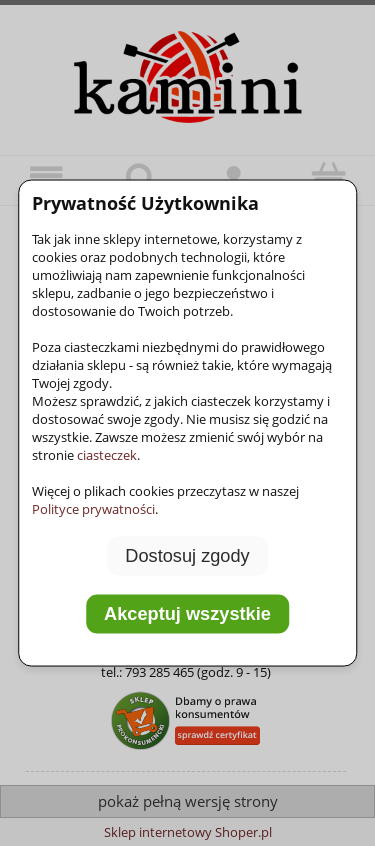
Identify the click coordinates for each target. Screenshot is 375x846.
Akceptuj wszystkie (187, 613)
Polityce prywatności (93, 509)
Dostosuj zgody (187, 556)
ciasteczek (107, 455)
